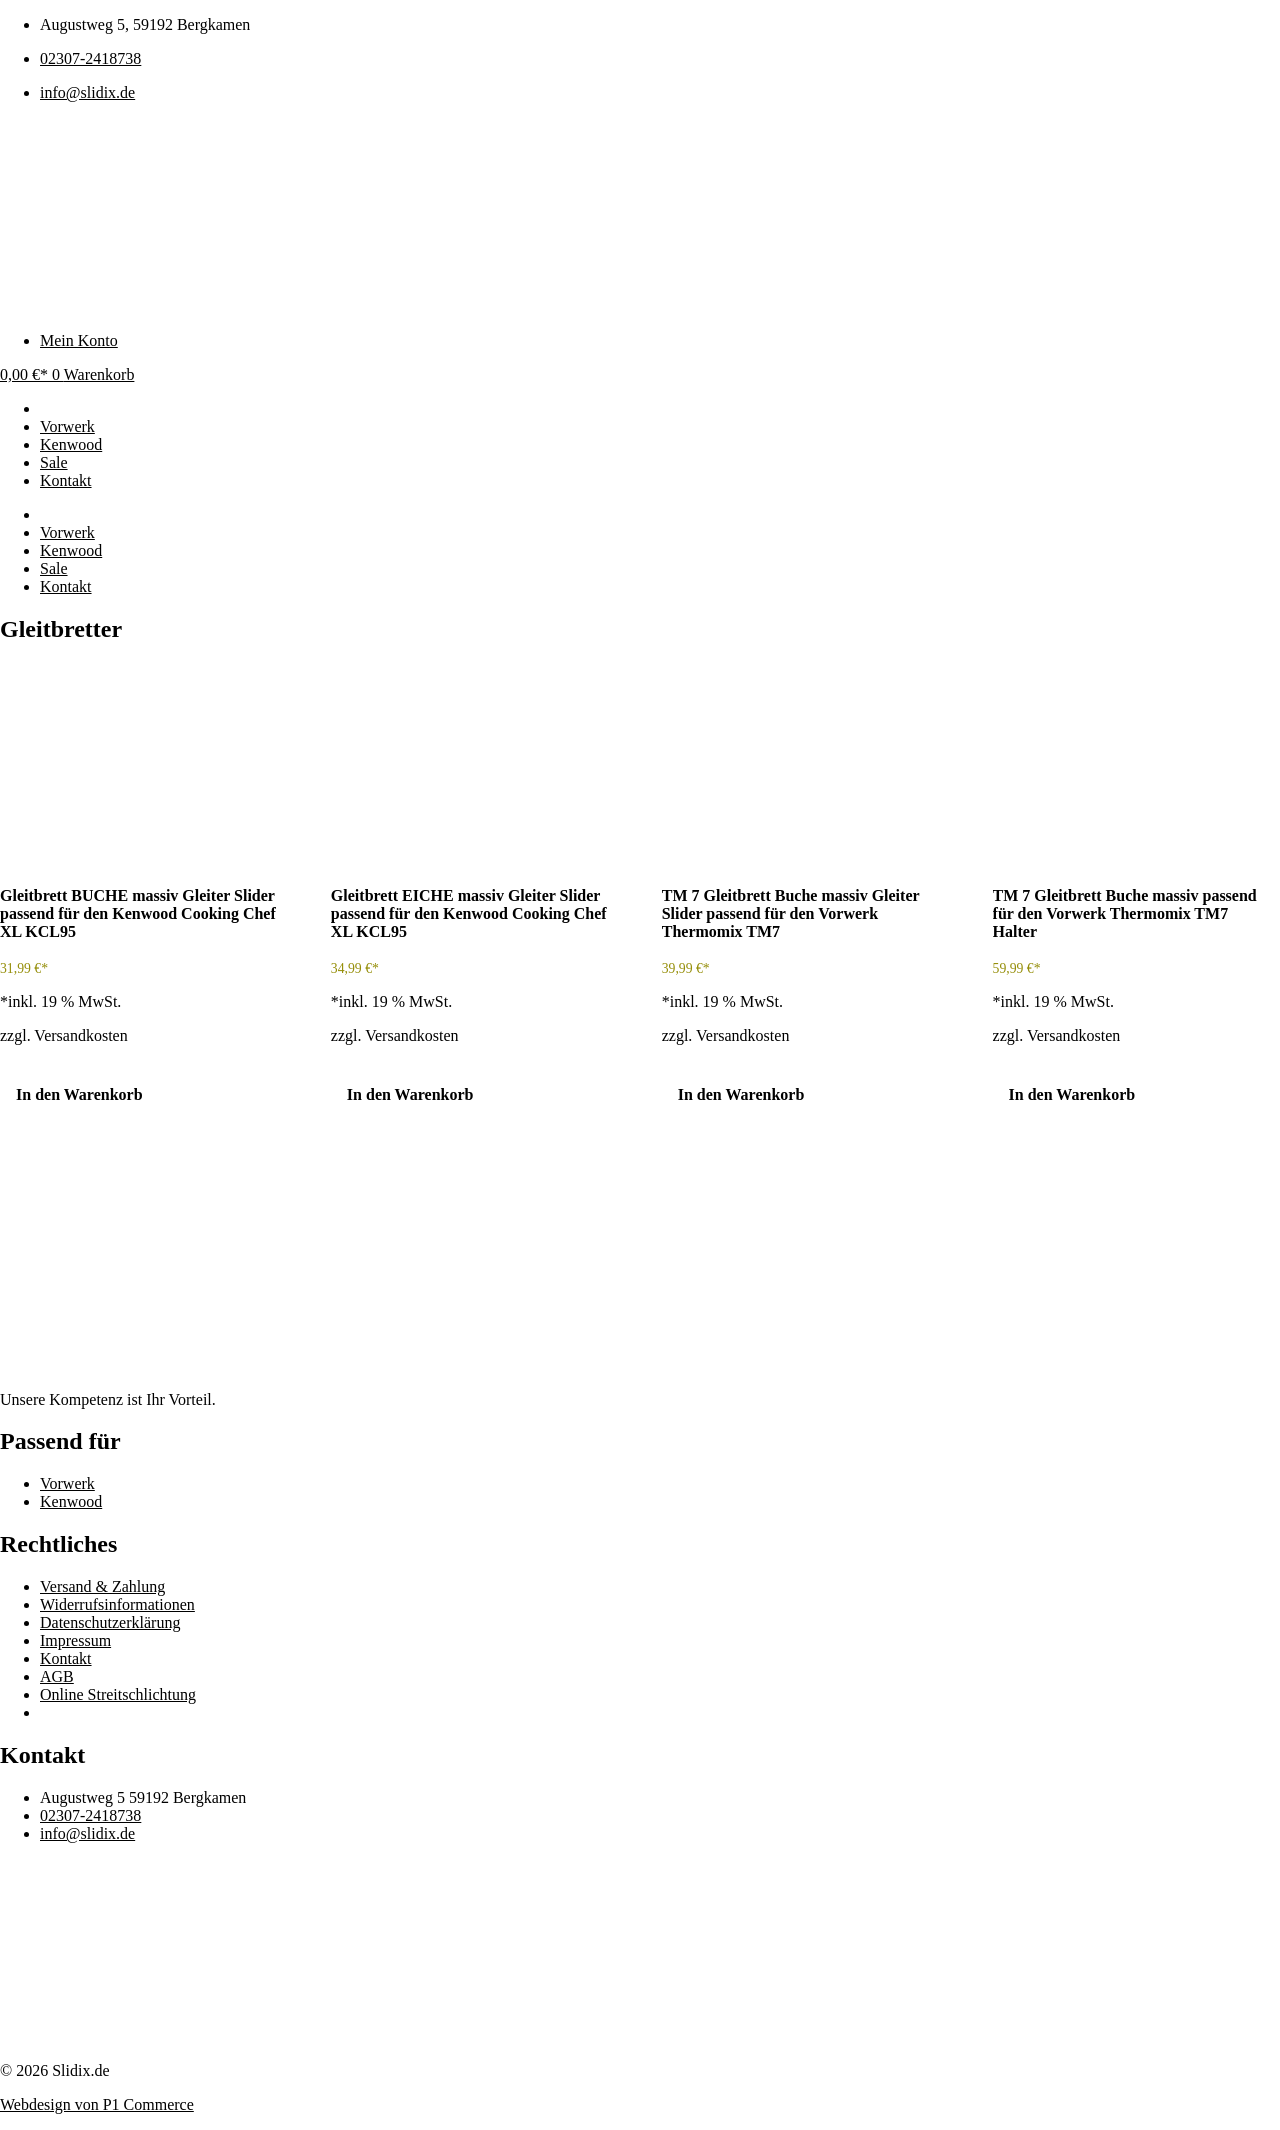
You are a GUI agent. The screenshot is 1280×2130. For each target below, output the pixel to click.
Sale (54, 568)
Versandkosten (80, 1035)
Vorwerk (67, 532)
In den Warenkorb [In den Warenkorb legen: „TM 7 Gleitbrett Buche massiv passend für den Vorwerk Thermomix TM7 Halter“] (1072, 1094)
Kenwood (71, 550)
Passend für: (83, 514)
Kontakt (66, 586)
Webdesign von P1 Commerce (97, 2104)
